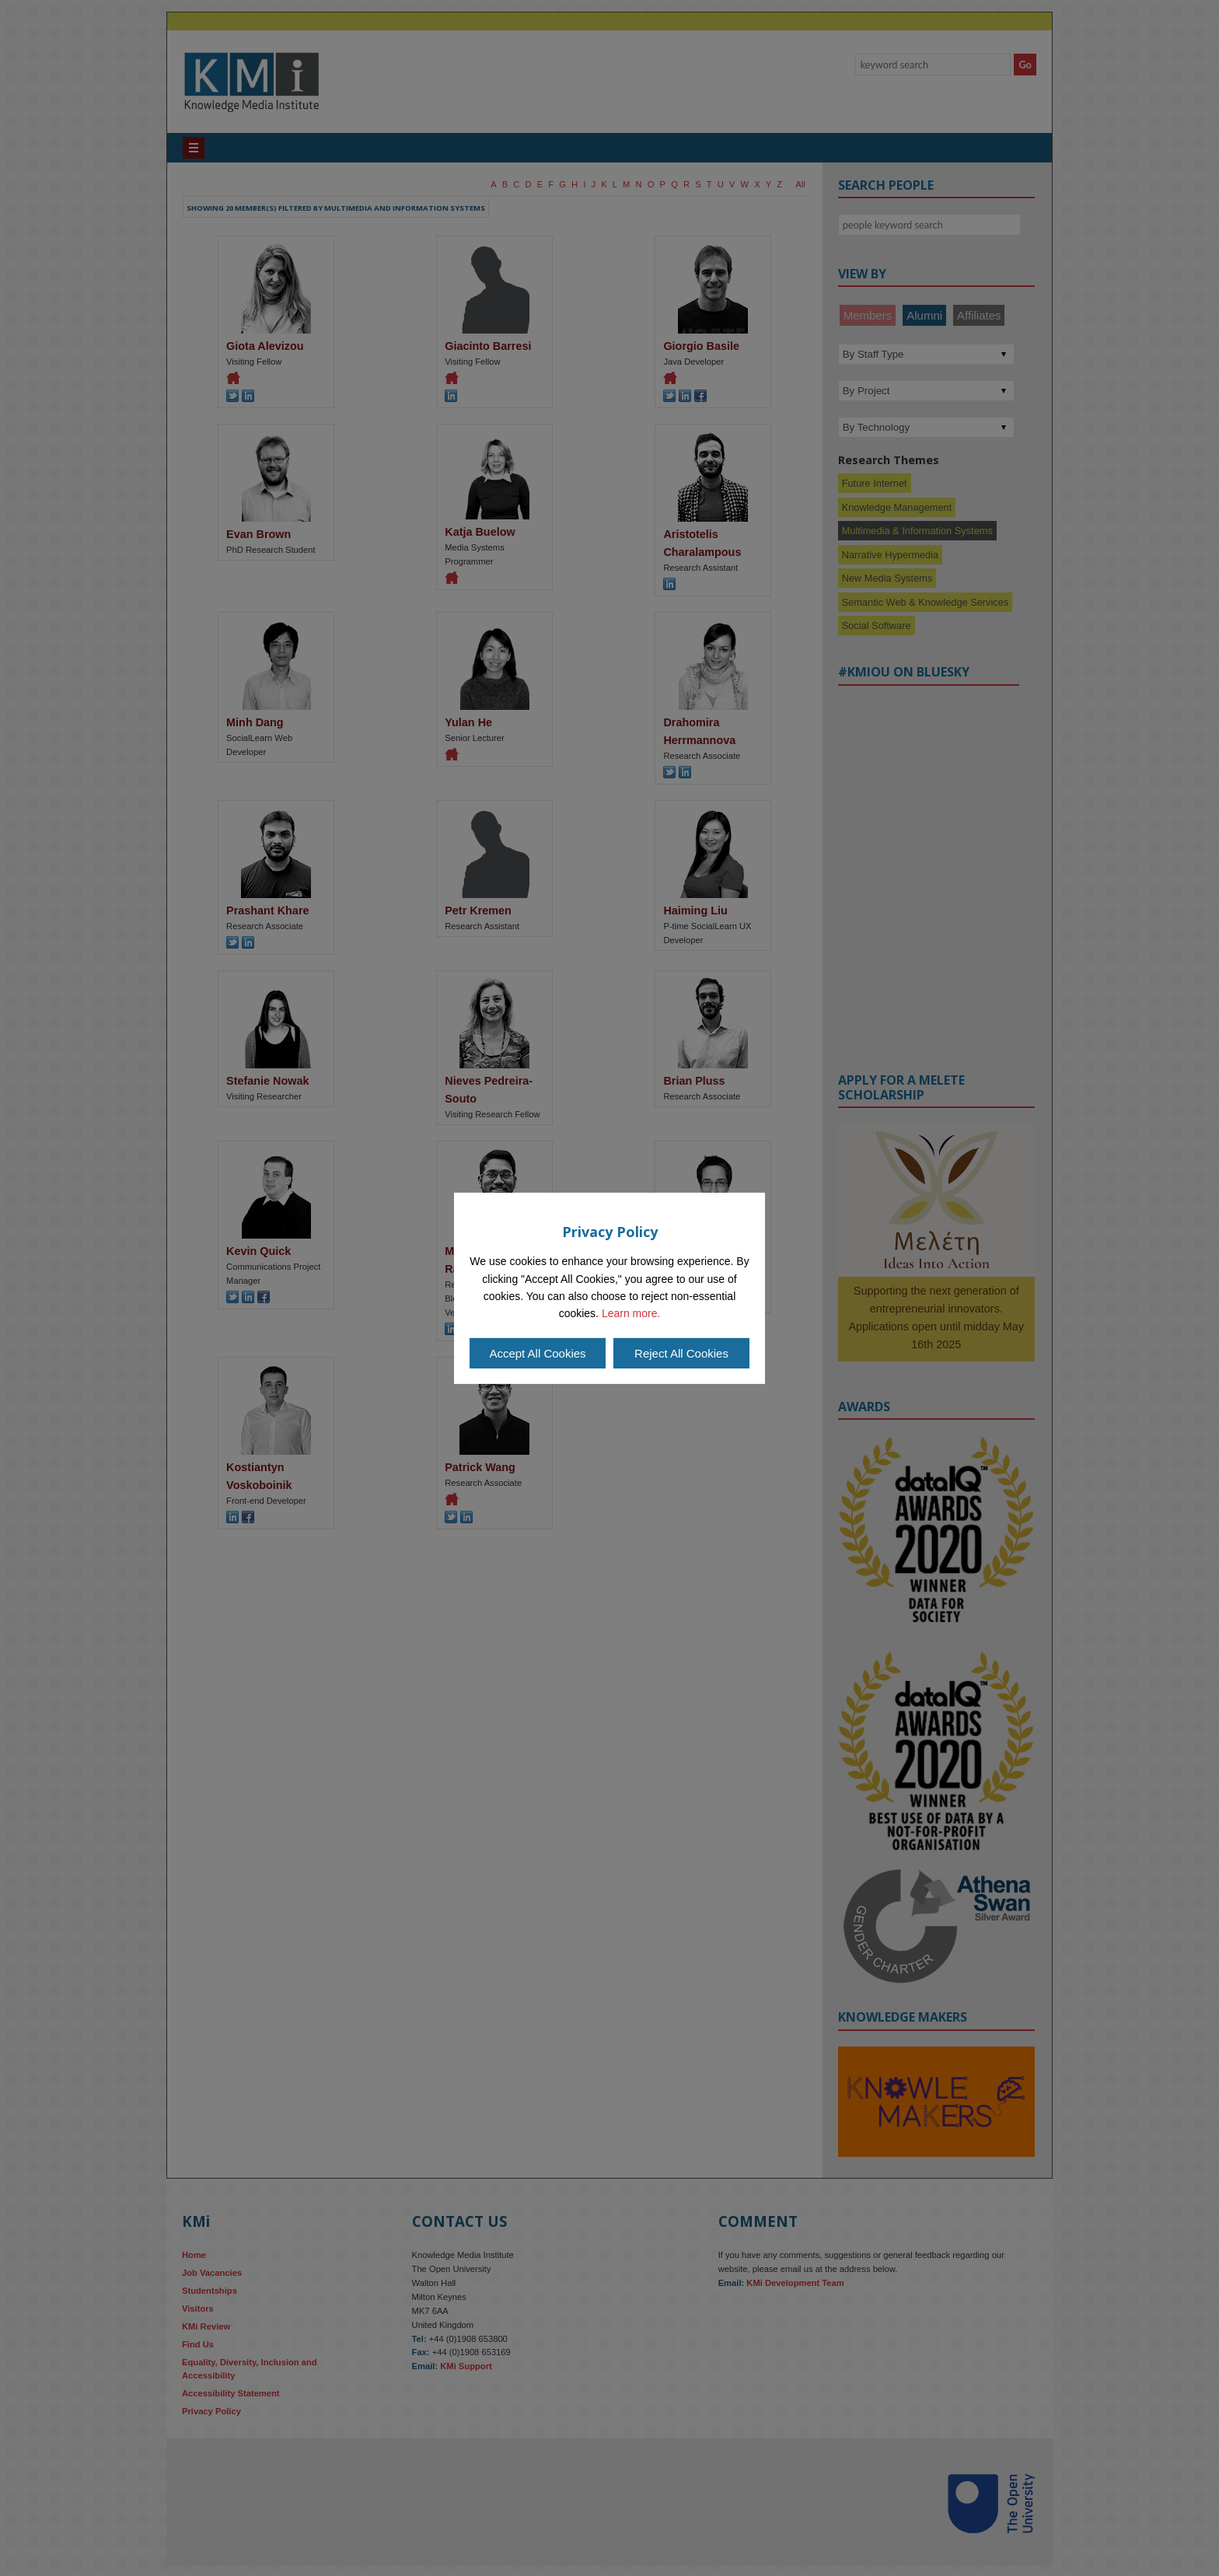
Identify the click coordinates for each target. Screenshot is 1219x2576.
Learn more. (631, 1313)
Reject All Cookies (681, 1353)
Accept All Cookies (537, 1353)
